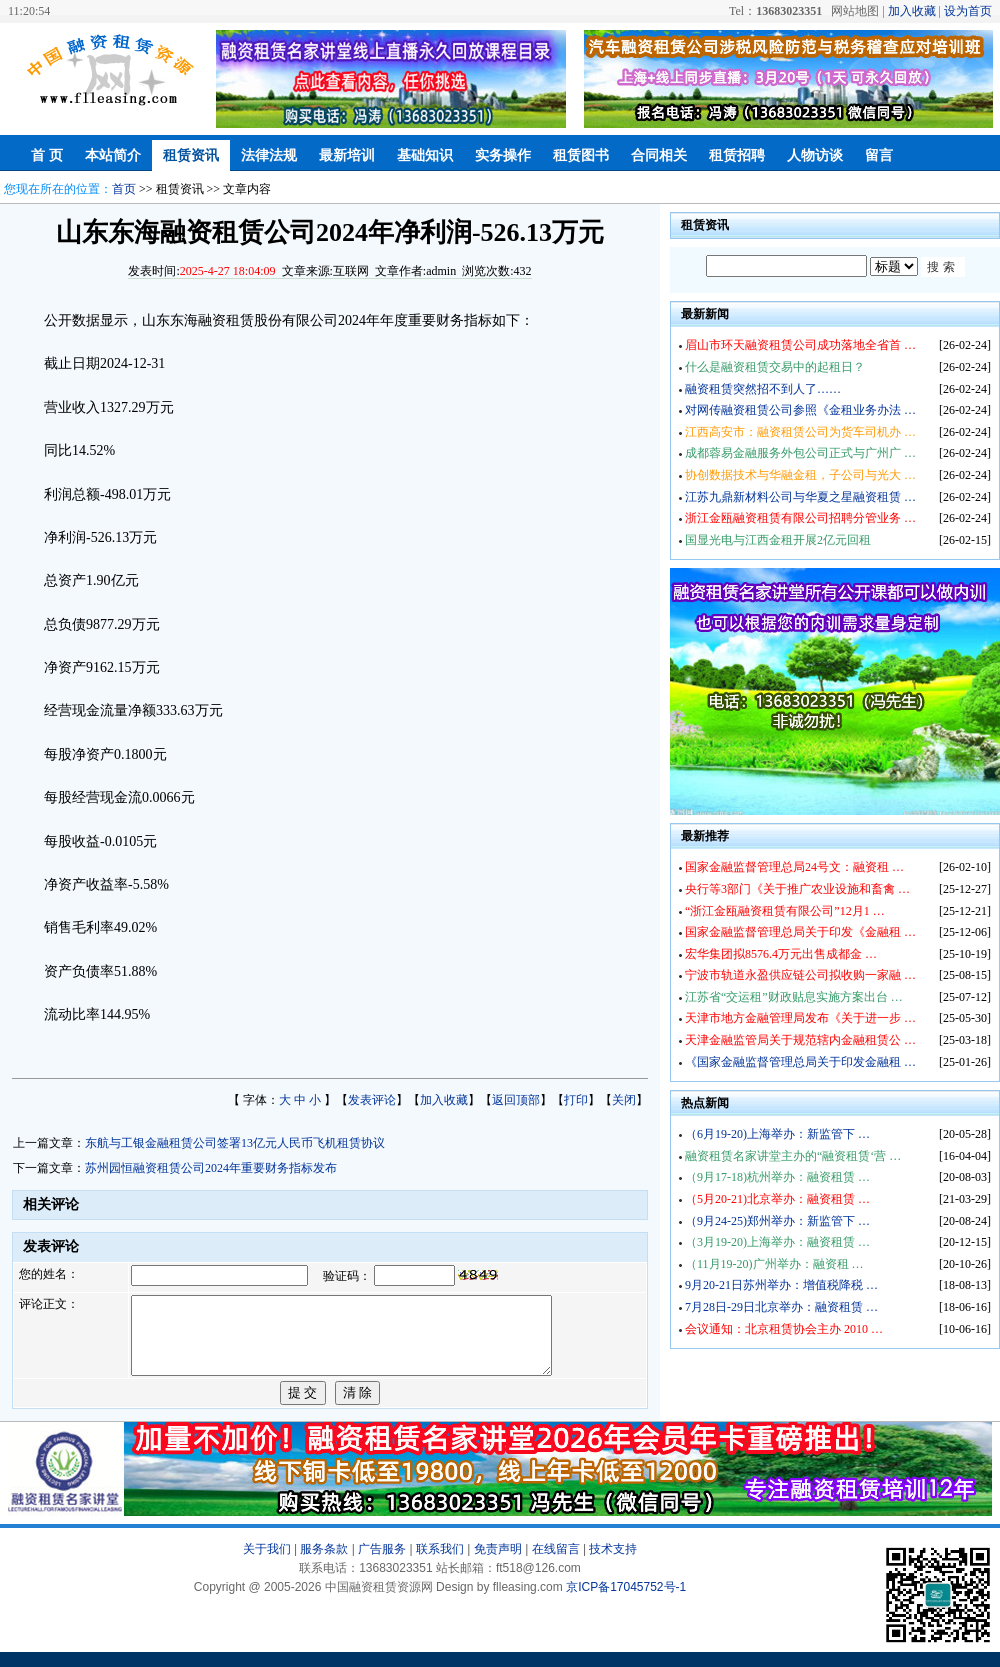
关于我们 (267, 1564)
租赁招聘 (737, 155)
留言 (879, 155)
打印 (576, 1100)
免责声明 (498, 1564)
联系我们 (440, 1564)
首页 (124, 189)
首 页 (47, 155)
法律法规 (269, 155)
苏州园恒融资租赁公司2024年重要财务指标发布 (211, 1168)
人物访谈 (815, 155)
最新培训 (347, 155)
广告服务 (382, 1564)
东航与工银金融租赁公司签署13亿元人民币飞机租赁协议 (235, 1143)
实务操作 (503, 155)
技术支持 (613, 1564)
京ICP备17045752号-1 (626, 1602)
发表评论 (372, 1100)
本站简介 (113, 155)
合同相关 (659, 155)
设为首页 (968, 11)
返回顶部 (516, 1100)
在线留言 (556, 1564)
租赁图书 (581, 155)
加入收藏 (912, 11)
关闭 (624, 1100)
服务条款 (324, 1564)
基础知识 (425, 155)
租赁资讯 (191, 155)
